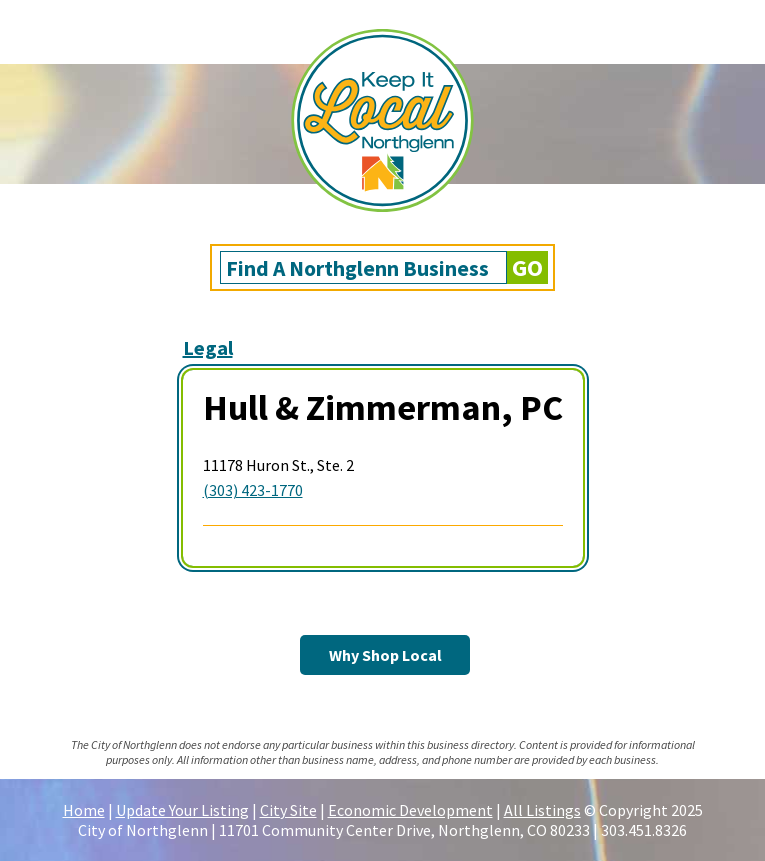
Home (84, 810)
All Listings (542, 810)
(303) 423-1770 (253, 490)
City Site (288, 810)
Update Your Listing (182, 810)
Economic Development (410, 810)
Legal (208, 347)
